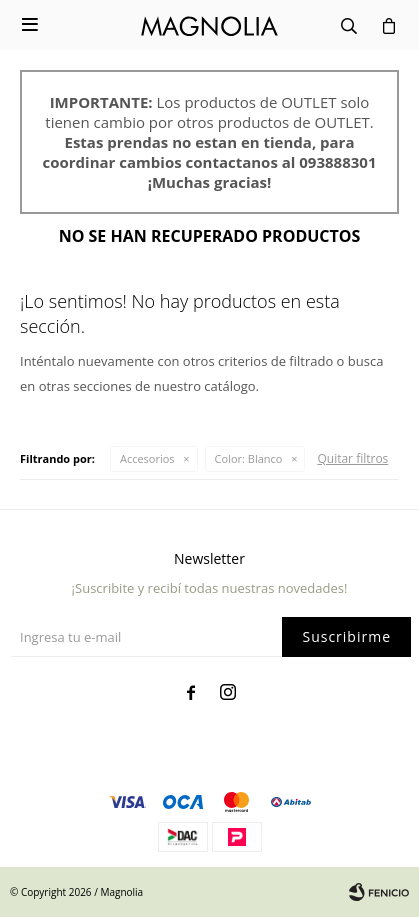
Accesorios (147, 458)
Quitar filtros (352, 458)
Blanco (249, 458)
